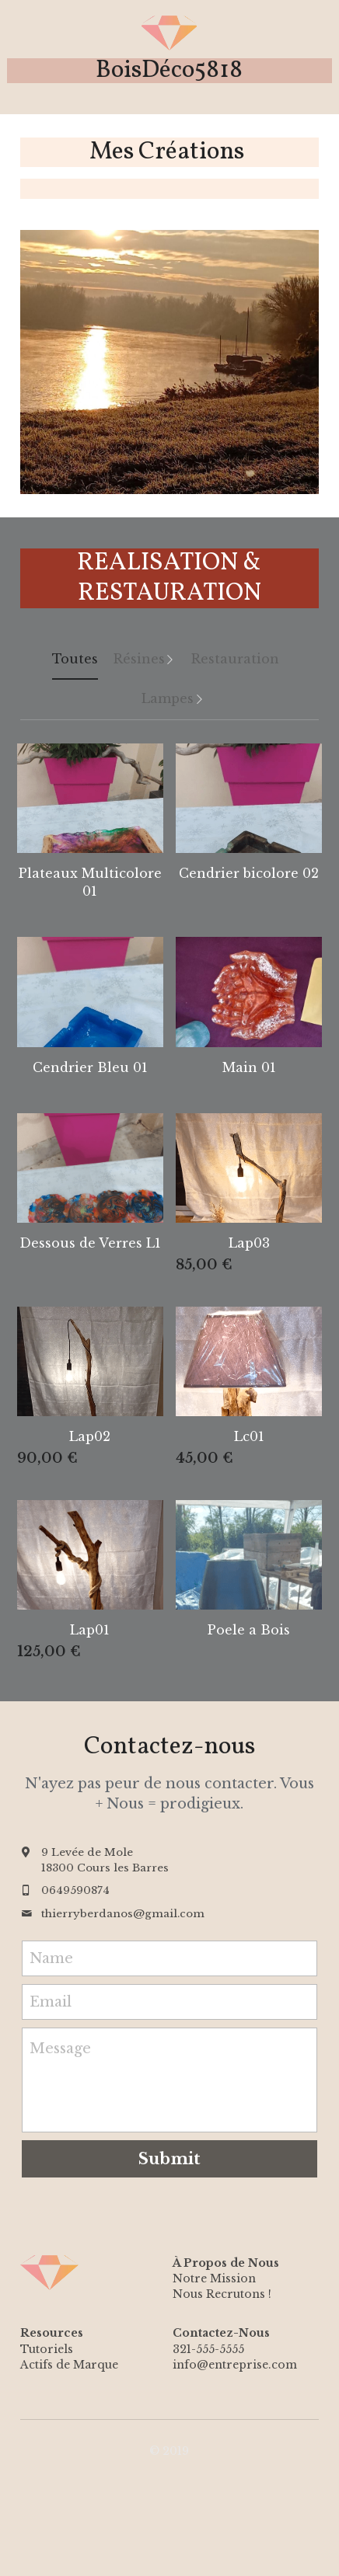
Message (60, 2048)
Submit (169, 2159)
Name (51, 1958)
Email (51, 2001)
